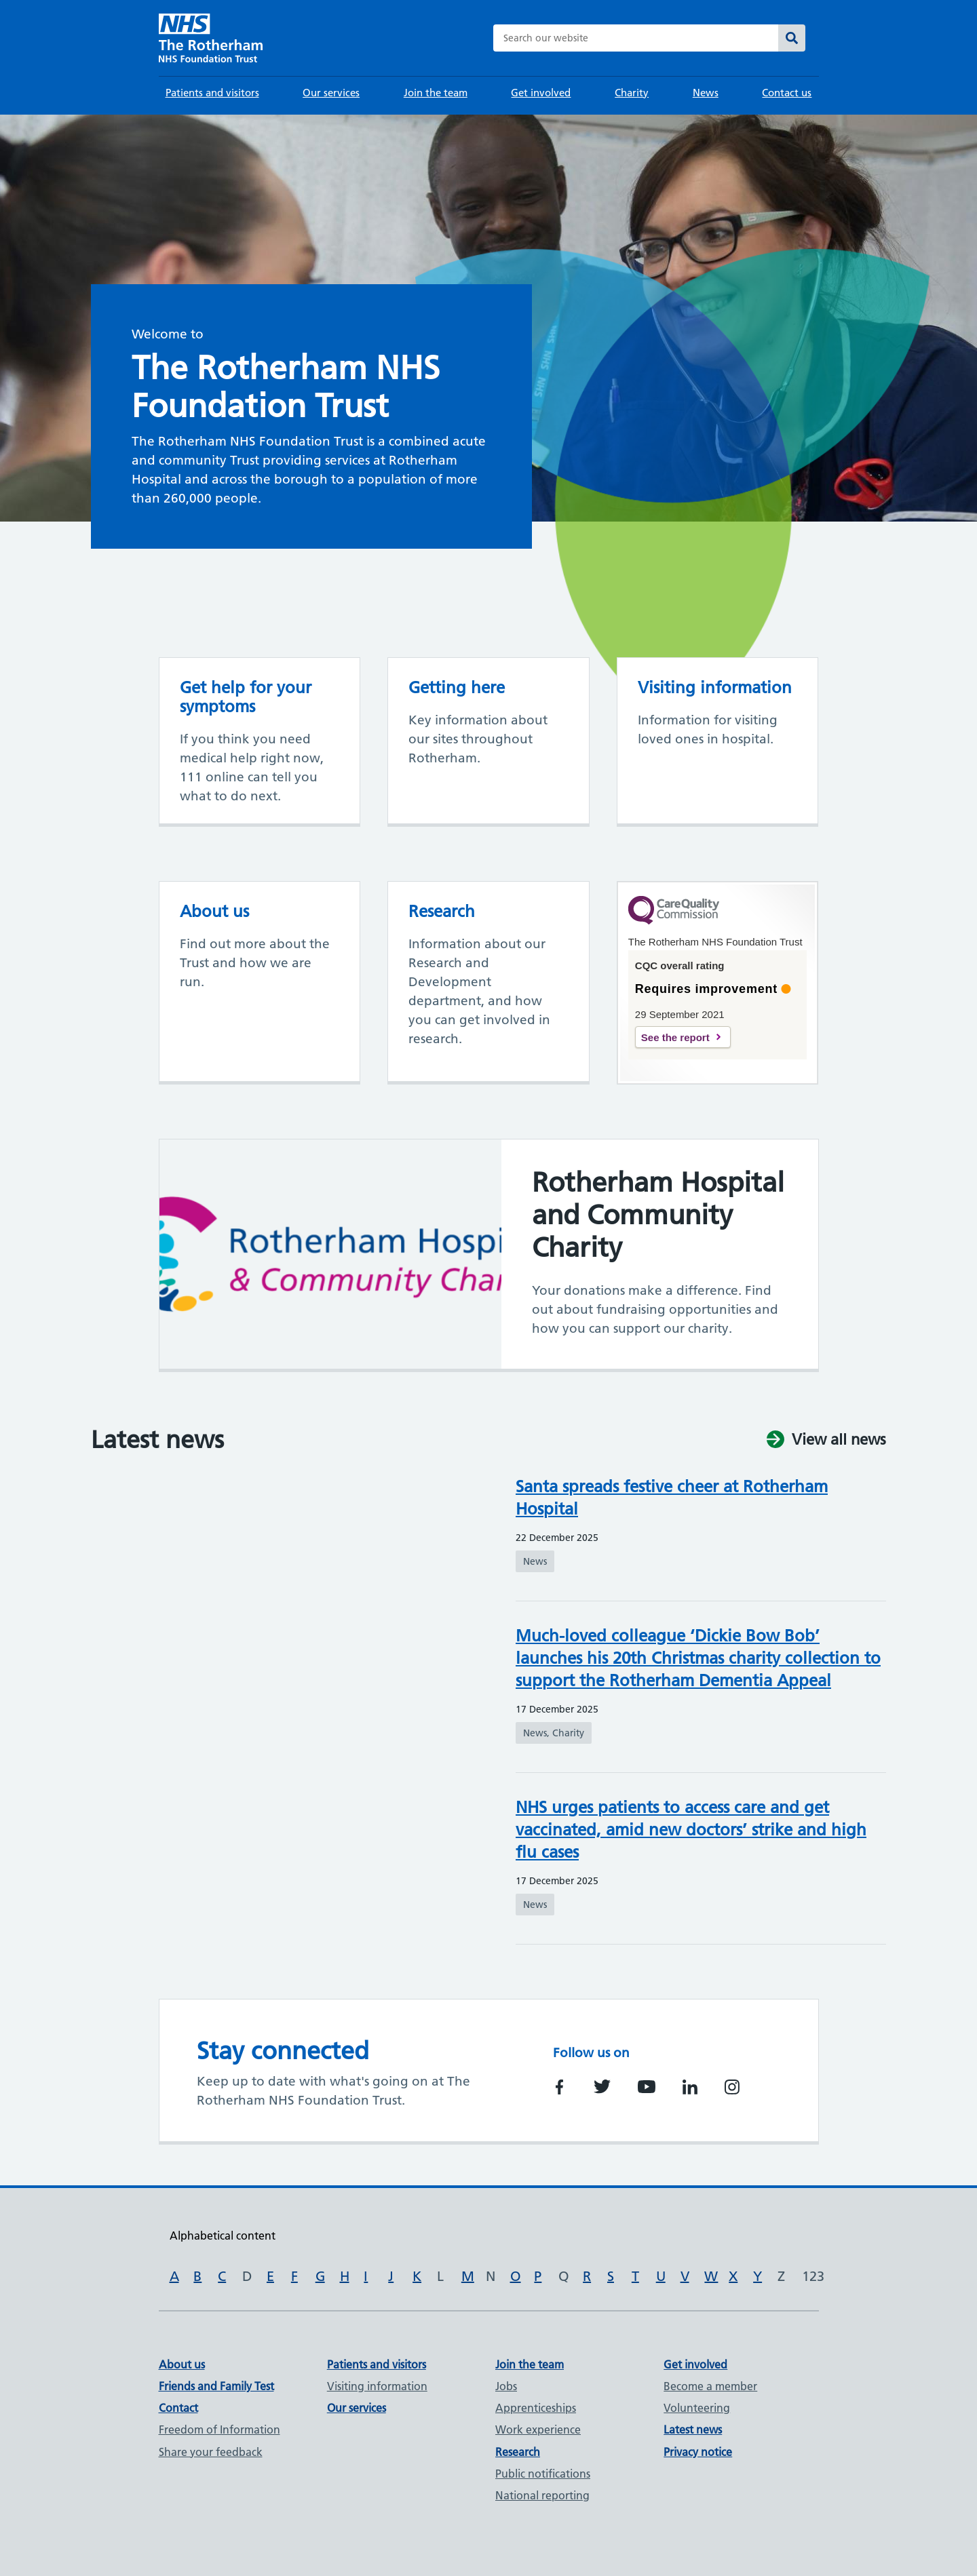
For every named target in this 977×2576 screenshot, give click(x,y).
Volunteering (697, 2408)
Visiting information (377, 2386)
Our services (331, 92)
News (706, 92)
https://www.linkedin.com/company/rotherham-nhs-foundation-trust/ (690, 2087)
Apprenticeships (535, 2408)
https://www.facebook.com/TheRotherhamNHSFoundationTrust (560, 2087)
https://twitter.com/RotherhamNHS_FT (602, 2087)
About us (182, 2364)
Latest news (693, 2429)
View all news (839, 1439)
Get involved (541, 92)
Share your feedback (211, 2452)
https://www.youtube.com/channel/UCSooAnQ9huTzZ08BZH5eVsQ (646, 2087)
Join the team (435, 92)
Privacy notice (698, 2452)
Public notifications (542, 2473)
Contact (178, 2408)
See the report (675, 1037)
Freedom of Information (219, 2429)
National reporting (542, 2495)
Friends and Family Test (216, 2386)
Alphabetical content (222, 2235)
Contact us (786, 92)
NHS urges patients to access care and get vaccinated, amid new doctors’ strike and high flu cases (691, 1829)
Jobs (506, 2386)
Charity (632, 92)
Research (517, 2452)
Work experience (538, 2429)
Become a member (710, 2386)
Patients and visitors (212, 92)
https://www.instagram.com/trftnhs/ (732, 2087)
